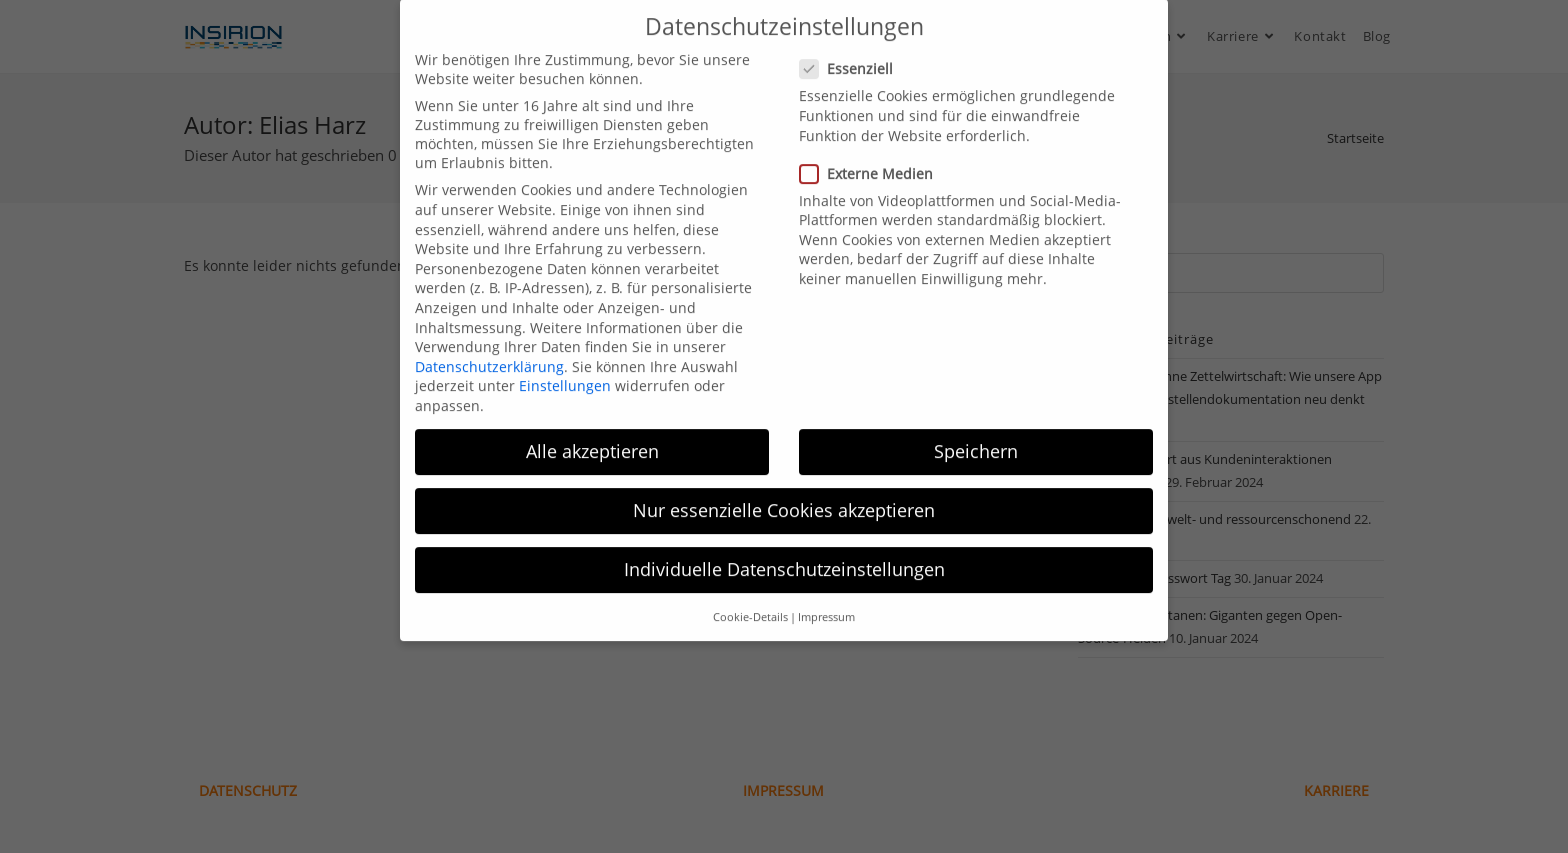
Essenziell (855, 51)
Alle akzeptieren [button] (592, 433)
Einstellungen (565, 368)
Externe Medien (874, 155)
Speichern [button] (976, 433)
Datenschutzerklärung (489, 348)
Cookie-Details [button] (750, 599)
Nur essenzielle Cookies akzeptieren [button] (784, 492)
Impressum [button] (826, 599)
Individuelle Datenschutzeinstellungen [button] (784, 552)
